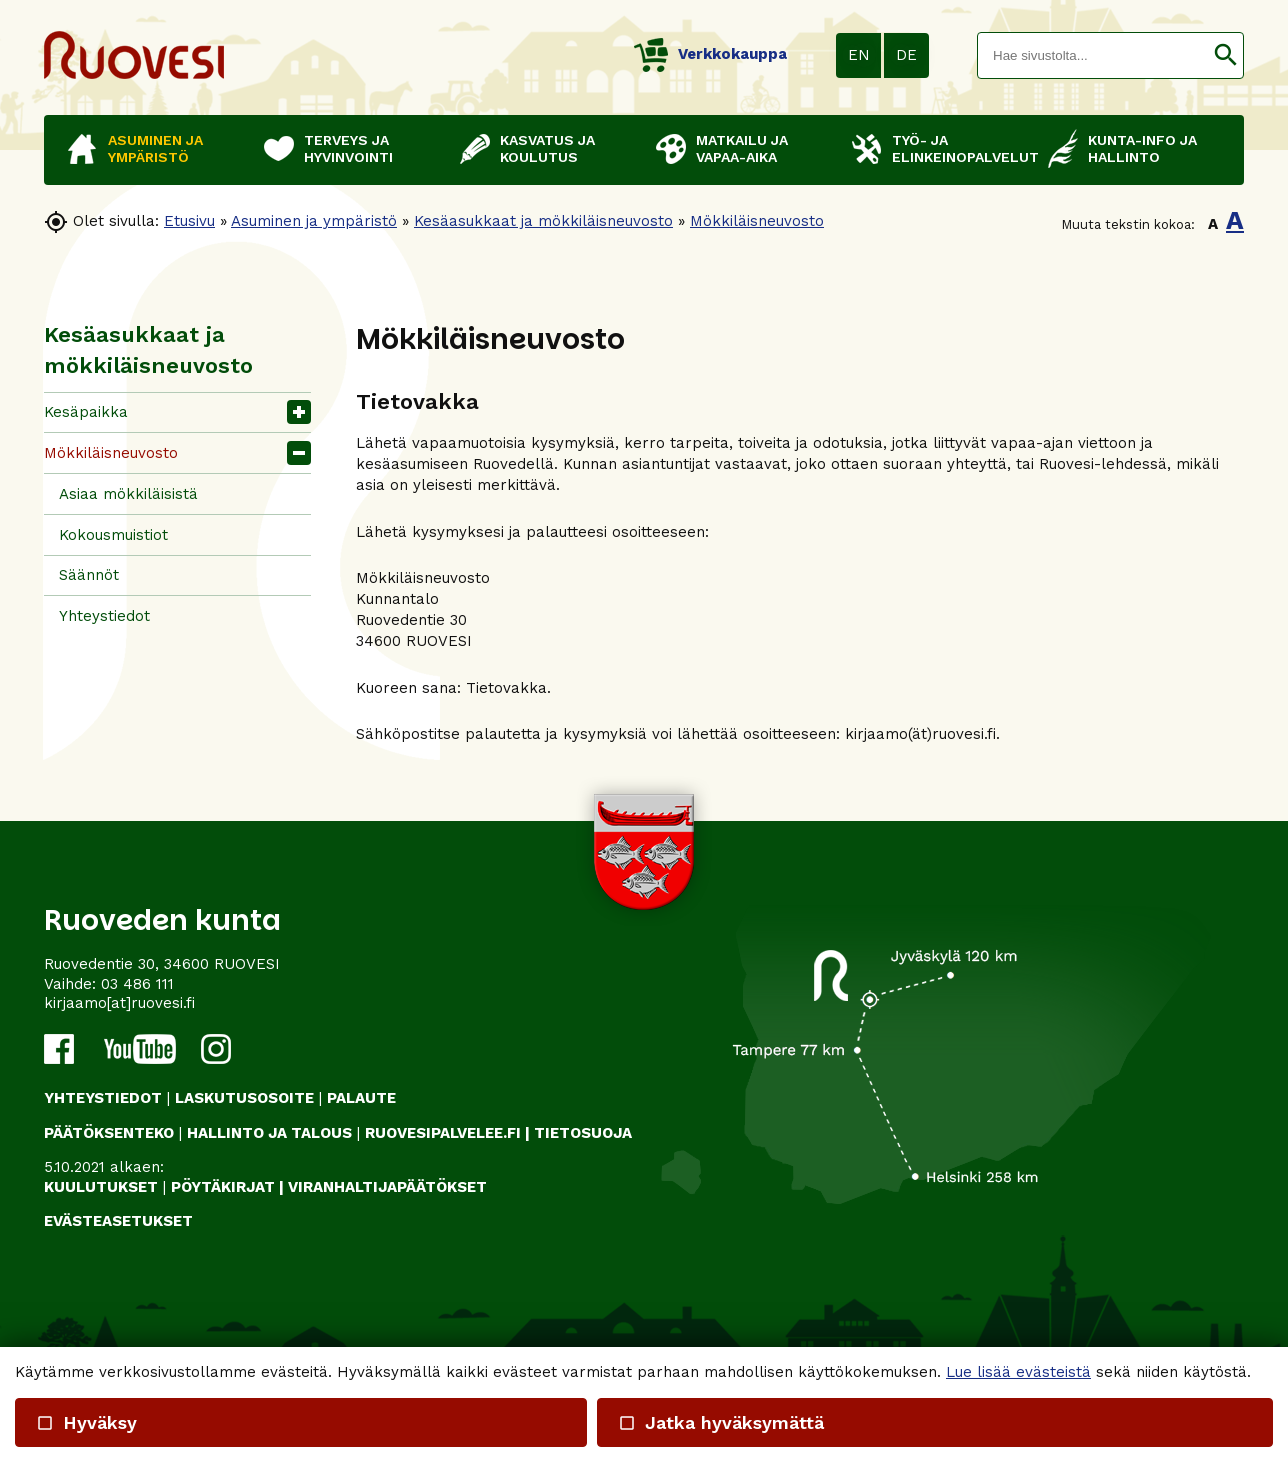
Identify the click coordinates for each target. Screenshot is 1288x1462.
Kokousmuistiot (113, 535)
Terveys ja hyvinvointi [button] (348, 148)
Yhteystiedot (104, 616)
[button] (1225, 55)
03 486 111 (137, 984)
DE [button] (906, 55)
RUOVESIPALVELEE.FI (443, 1133)
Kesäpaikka (86, 412)
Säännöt (89, 575)
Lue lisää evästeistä (1018, 1372)
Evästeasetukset (118, 1221)
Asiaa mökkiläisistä (128, 494)
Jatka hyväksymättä (720, 1422)
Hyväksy (86, 1422)
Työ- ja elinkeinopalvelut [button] (960, 148)
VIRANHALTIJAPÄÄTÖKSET (387, 1187)
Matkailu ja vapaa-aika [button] (742, 148)
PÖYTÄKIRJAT (223, 1187)
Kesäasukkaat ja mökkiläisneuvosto (543, 221)
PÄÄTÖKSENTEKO (109, 1133)
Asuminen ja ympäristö (314, 221)
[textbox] (1093, 55)
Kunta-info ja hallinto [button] (1142, 148)
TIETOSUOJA (583, 1133)
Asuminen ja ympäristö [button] (155, 148)
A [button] (1213, 224)
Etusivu (189, 221)
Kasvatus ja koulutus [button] (547, 148)
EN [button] (859, 55)
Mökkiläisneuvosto (757, 221)
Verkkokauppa (710, 54)
